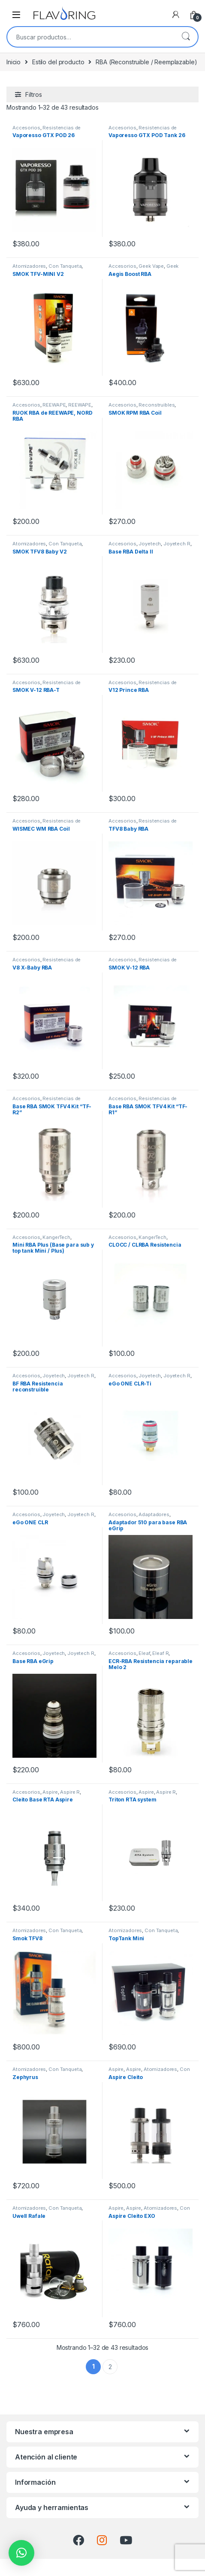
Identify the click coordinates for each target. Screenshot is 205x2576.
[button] (21, 2553)
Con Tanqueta (64, 266)
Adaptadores (154, 1514)
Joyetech (150, 544)
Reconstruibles (157, 405)
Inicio (13, 62)
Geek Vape (151, 266)
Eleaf (144, 1653)
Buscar (186, 37)
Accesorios (26, 128)
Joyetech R (176, 544)
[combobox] (90, 37)
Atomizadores (29, 266)
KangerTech (56, 1237)
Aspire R (70, 1792)
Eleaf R (160, 1653)
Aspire (49, 1792)
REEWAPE (54, 405)
